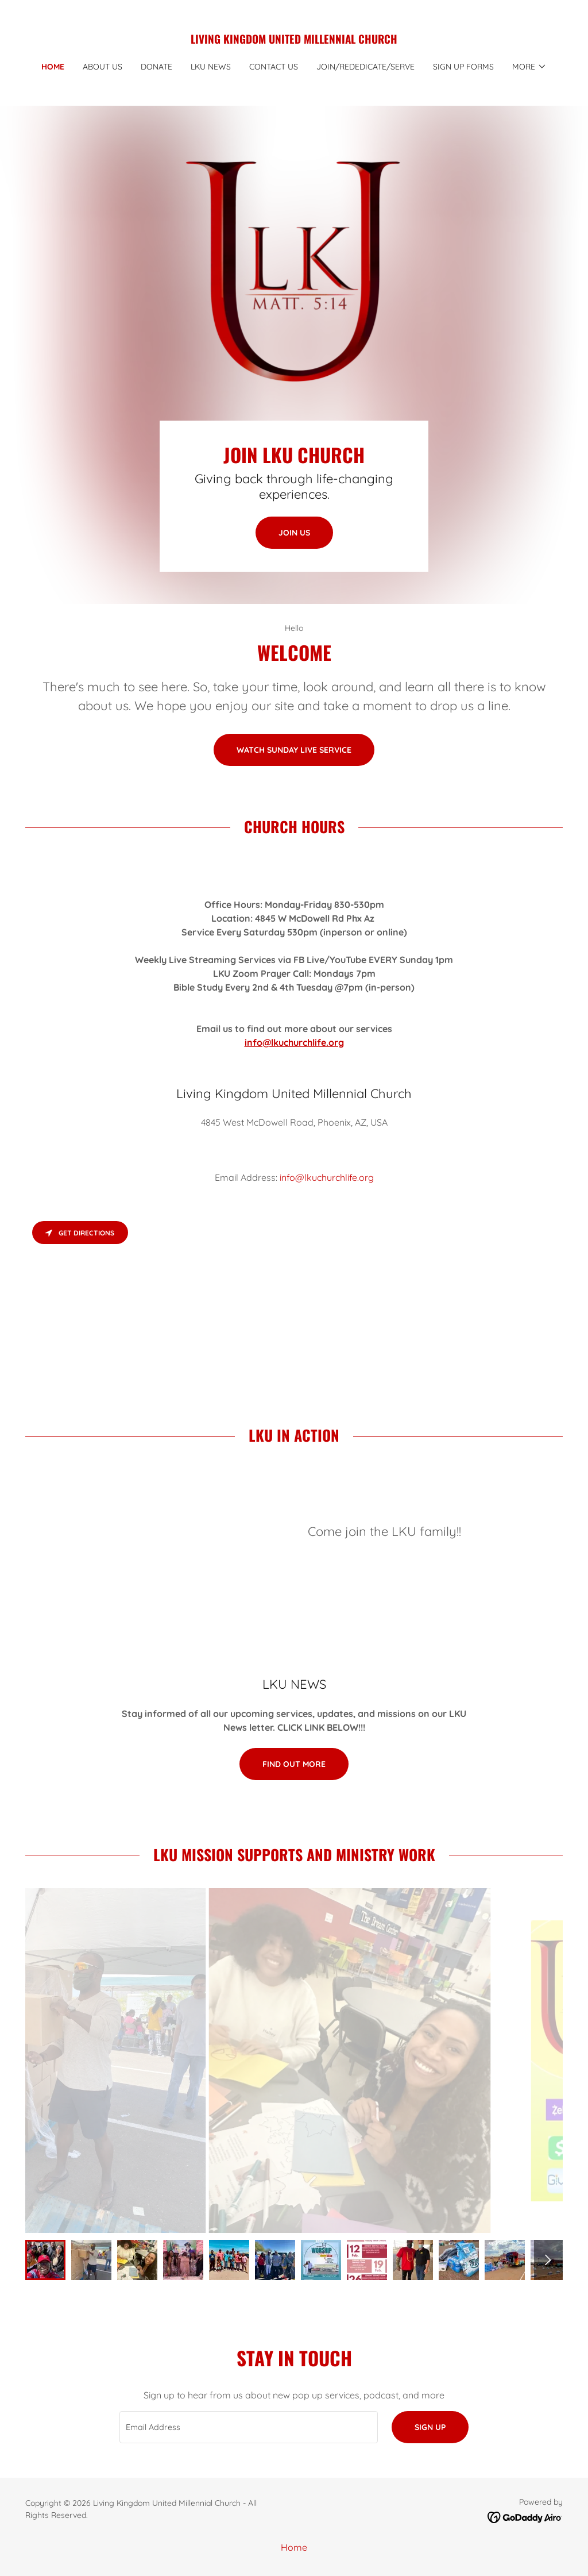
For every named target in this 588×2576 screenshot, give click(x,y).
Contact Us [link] (273, 66)
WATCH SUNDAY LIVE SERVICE (294, 750)
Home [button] (294, 2547)
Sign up (430, 2427)
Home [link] (52, 66)
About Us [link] (102, 66)
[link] (294, 40)
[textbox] (248, 2427)
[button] (529, 67)
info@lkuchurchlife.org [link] (327, 1177)
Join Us (294, 532)
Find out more (294, 1764)
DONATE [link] (156, 66)
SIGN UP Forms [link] (463, 66)
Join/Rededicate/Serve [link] (365, 66)
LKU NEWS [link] (211, 66)
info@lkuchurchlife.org (294, 1042)
